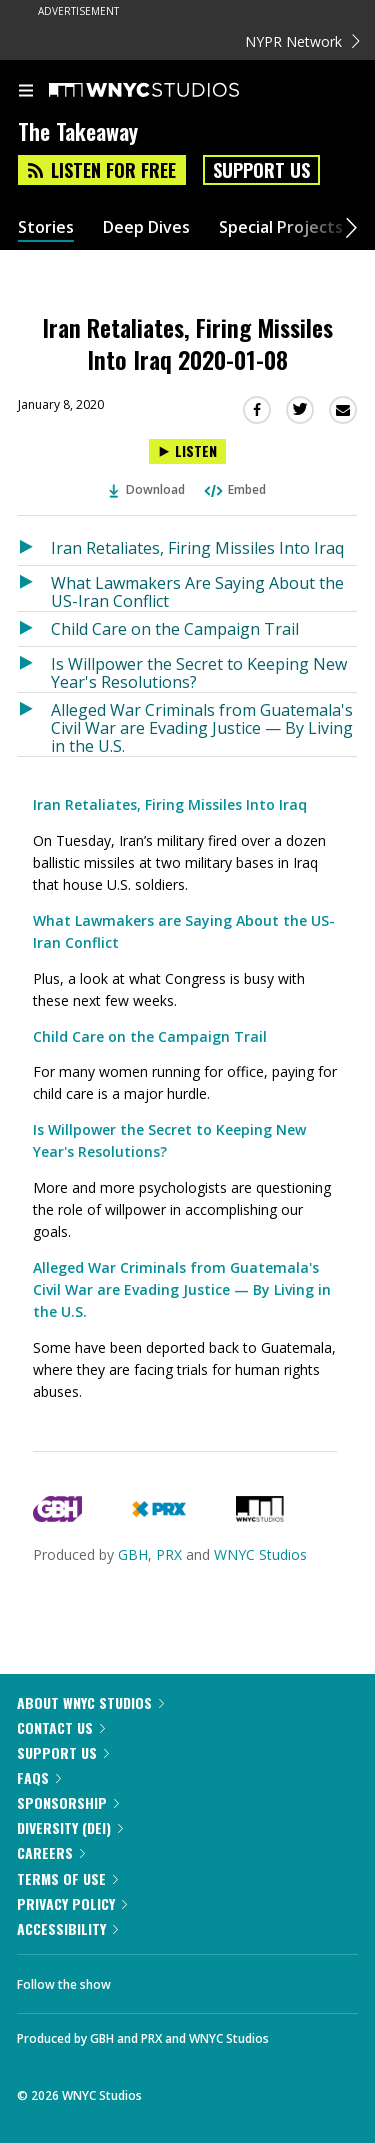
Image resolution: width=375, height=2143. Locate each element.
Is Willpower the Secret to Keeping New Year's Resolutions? (199, 672)
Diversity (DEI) (70, 1827)
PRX (169, 1554)
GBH (133, 1554)
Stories (46, 227)
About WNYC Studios (90, 1702)
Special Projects (281, 227)
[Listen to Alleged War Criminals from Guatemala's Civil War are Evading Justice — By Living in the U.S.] (34, 724)
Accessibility (67, 1928)
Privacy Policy (72, 1903)
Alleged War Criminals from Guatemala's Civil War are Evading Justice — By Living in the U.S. (202, 727)
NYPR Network (302, 41)
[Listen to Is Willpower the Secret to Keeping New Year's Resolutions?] (34, 669)
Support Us (261, 170)
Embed (234, 489)
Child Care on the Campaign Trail (175, 629)
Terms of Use (67, 1878)
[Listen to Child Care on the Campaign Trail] (34, 629)
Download (147, 489)
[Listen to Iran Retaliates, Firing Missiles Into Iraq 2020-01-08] (187, 451)
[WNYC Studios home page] (169, 91)
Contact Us (61, 1727)
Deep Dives (146, 227)
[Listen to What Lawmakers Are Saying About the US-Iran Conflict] (34, 588)
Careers (51, 1852)
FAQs (39, 1777)
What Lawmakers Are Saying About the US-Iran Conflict (197, 591)
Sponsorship (68, 1802)
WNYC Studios (260, 1554)
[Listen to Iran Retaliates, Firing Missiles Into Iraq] (34, 548)
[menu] (26, 92)
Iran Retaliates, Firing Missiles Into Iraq (197, 548)
